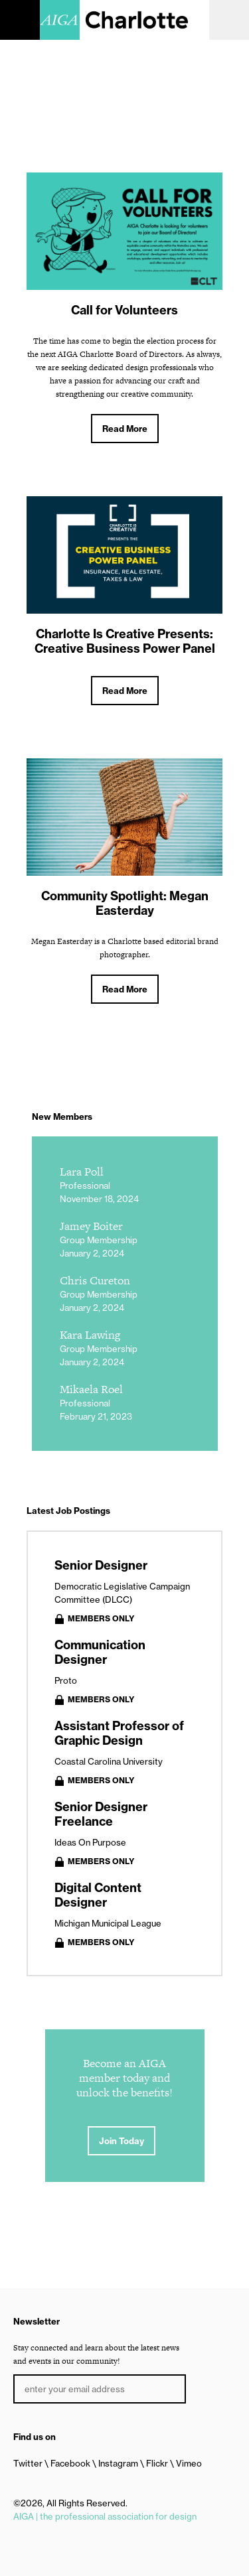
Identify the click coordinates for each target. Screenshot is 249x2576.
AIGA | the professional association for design (105, 2516)
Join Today (121, 2140)
